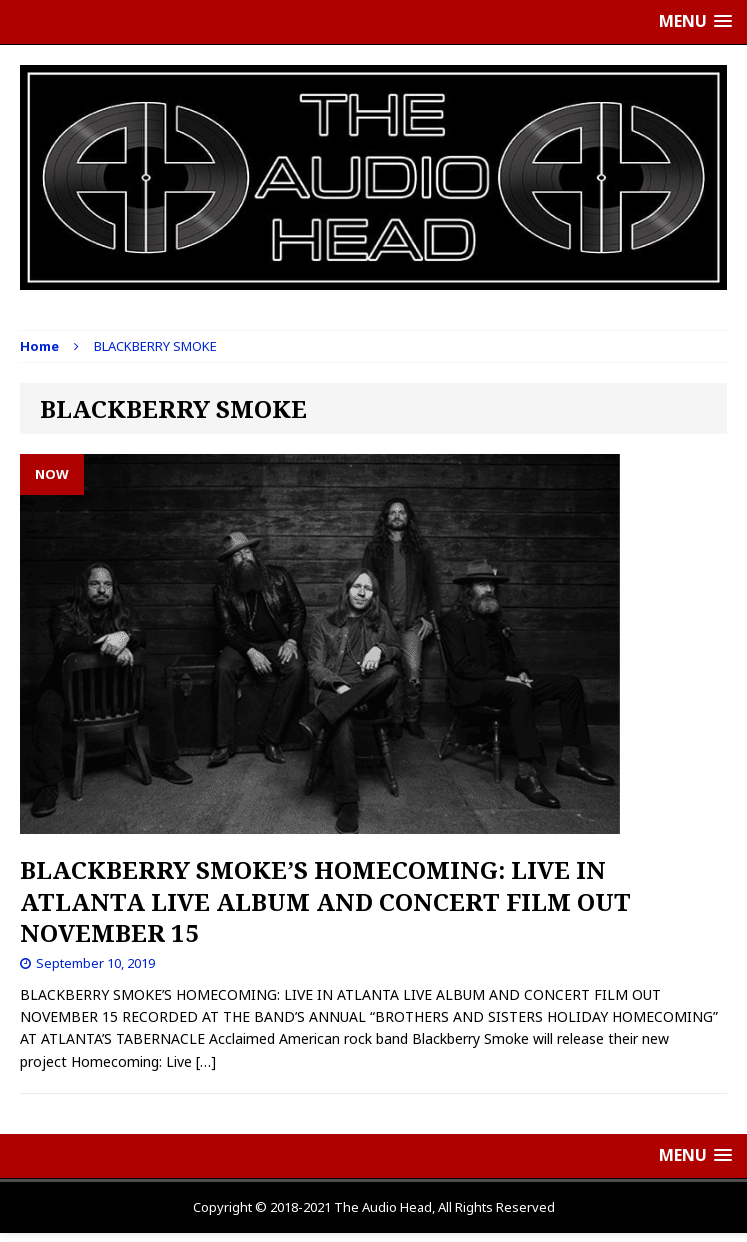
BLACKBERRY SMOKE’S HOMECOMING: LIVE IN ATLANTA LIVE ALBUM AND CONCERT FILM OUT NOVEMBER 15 (325, 900)
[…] (206, 1061)
